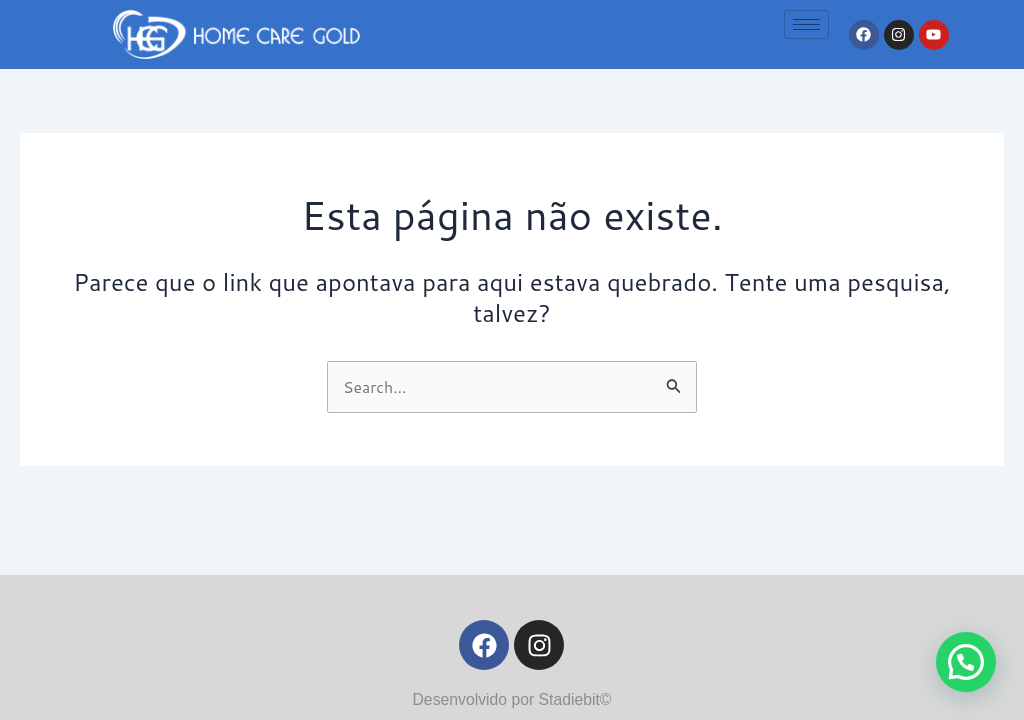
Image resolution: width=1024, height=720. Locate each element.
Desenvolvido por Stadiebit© (512, 699)
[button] (966, 662)
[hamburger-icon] (806, 24)
